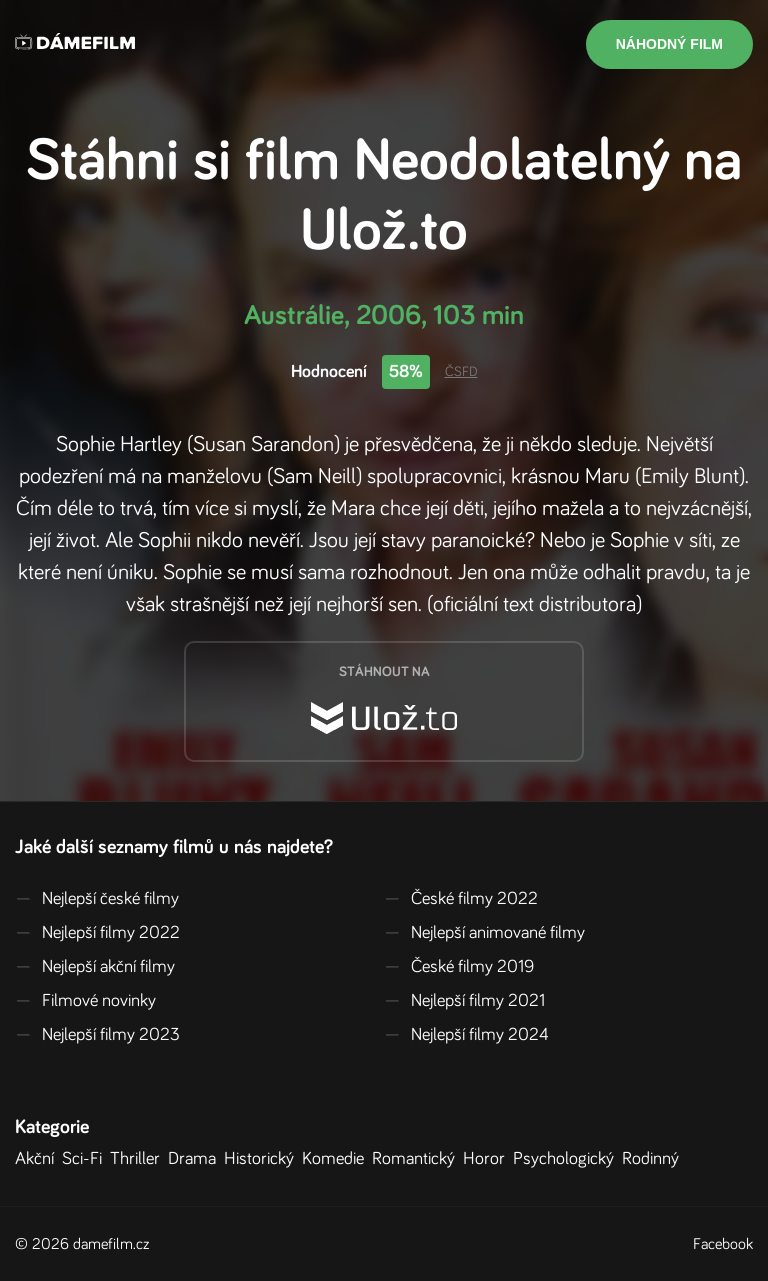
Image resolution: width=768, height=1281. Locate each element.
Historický (263, 1159)
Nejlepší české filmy (97, 899)
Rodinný (654, 1159)
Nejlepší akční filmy (95, 967)
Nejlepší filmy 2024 (466, 1035)
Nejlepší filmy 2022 (97, 933)
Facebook (723, 1244)
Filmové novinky (85, 1001)
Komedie (337, 1159)
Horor (488, 1159)
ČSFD (461, 372)
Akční (38, 1159)
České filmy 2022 (461, 899)
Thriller (139, 1159)
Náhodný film (669, 44)
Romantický (417, 1159)
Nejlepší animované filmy (484, 933)
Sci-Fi (86, 1159)
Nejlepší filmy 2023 (97, 1035)
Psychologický (567, 1159)
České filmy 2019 (459, 967)
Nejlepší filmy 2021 (464, 1001)
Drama (196, 1159)
